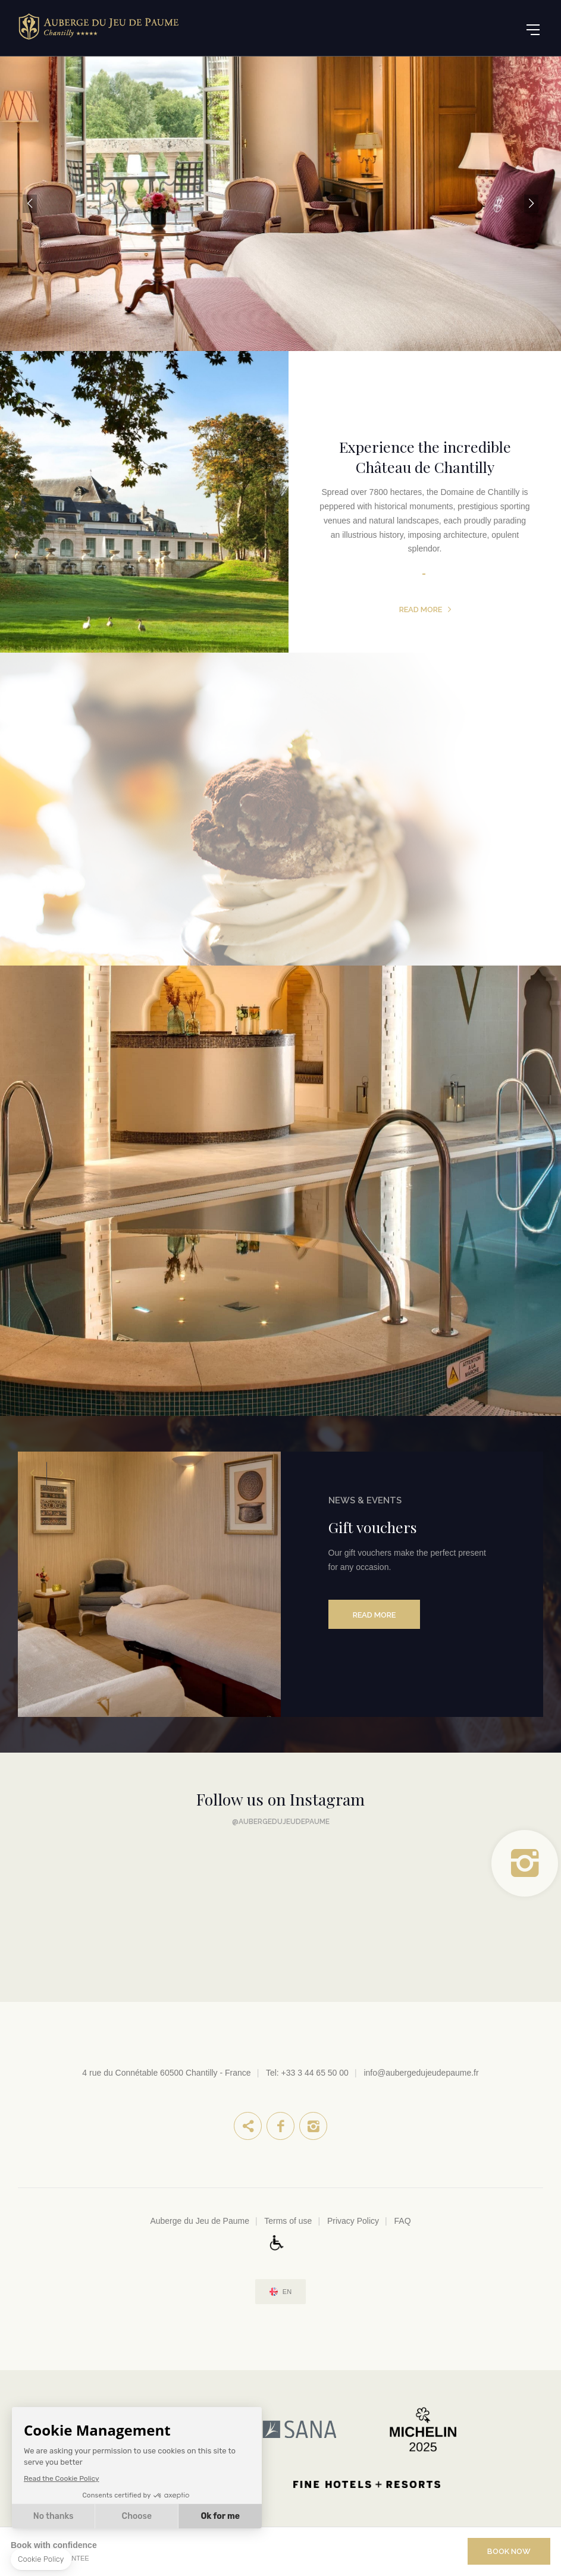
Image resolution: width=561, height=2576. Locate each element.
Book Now (509, 2551)
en (287, 2292)
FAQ (402, 2221)
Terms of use (288, 2221)
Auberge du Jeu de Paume (199, 2221)
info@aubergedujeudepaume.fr (420, 2072)
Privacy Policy (353, 2221)
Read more (420, 609)
